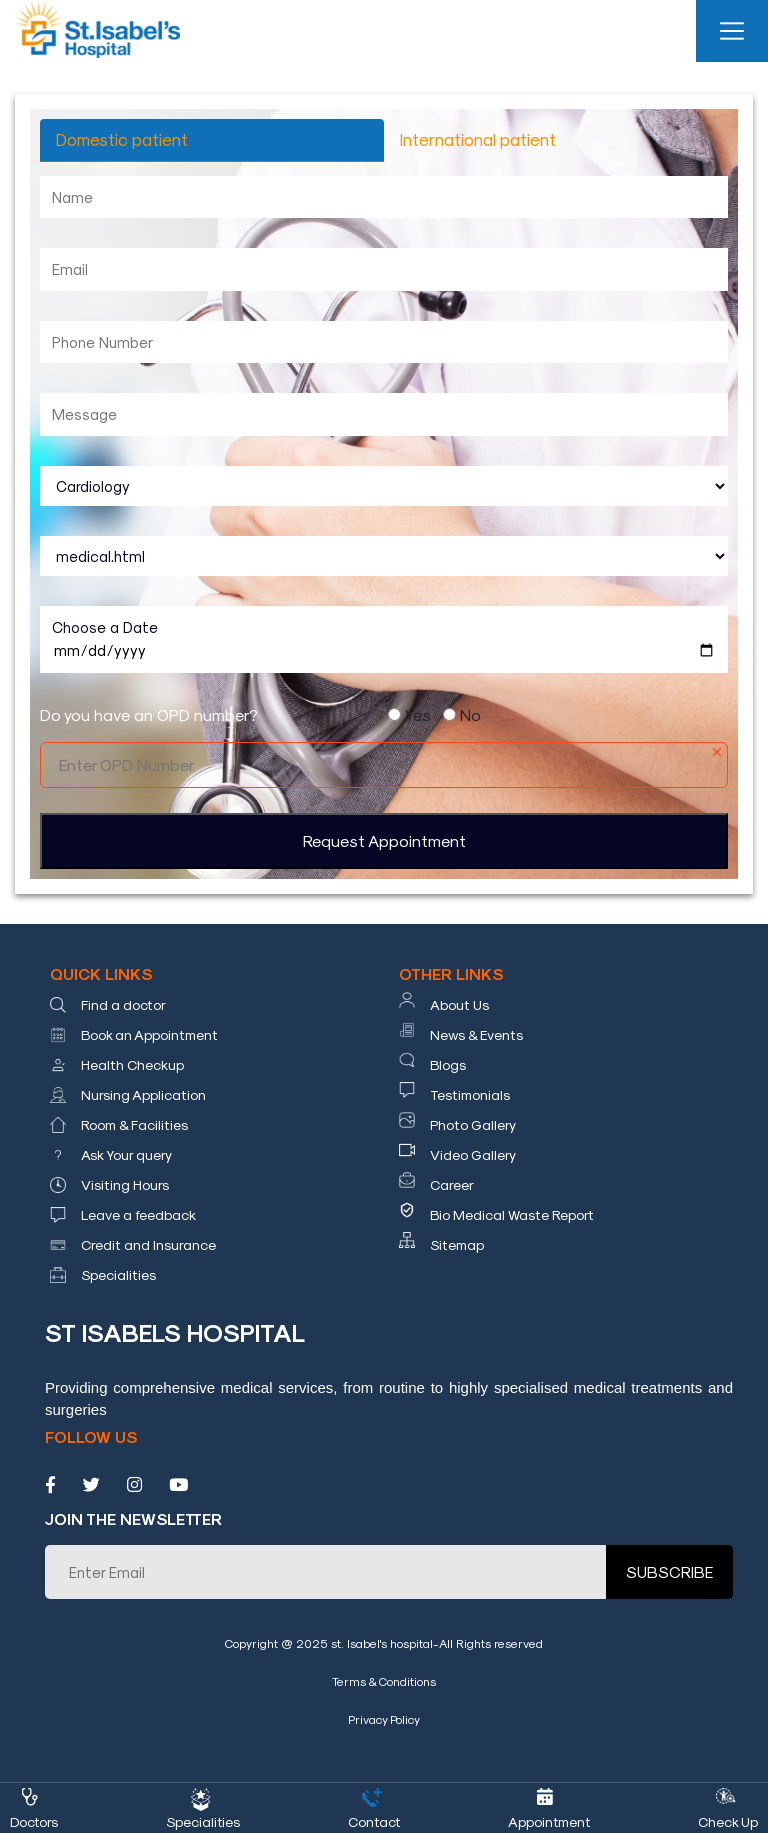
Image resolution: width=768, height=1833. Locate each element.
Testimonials (470, 1094)
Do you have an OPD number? (149, 714)
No (470, 714)
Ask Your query (126, 1154)
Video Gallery (473, 1154)
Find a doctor (123, 1004)
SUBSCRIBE (669, 1571)
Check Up (728, 1821)
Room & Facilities (134, 1124)
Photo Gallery (473, 1124)
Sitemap (457, 1244)
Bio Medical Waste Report (512, 1214)
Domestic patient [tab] (122, 139)
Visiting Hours (125, 1184)
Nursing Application (143, 1094)
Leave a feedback (138, 1214)
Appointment (550, 1821)
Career (452, 1184)
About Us (459, 1004)
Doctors (34, 1821)
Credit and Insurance (148, 1244)
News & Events (476, 1034)
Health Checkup (132, 1064)
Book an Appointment (149, 1034)
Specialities (118, 1274)
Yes (418, 714)
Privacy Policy (384, 1719)
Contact (374, 1821)
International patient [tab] (478, 139)
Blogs (448, 1064)
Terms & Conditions (384, 1681)
